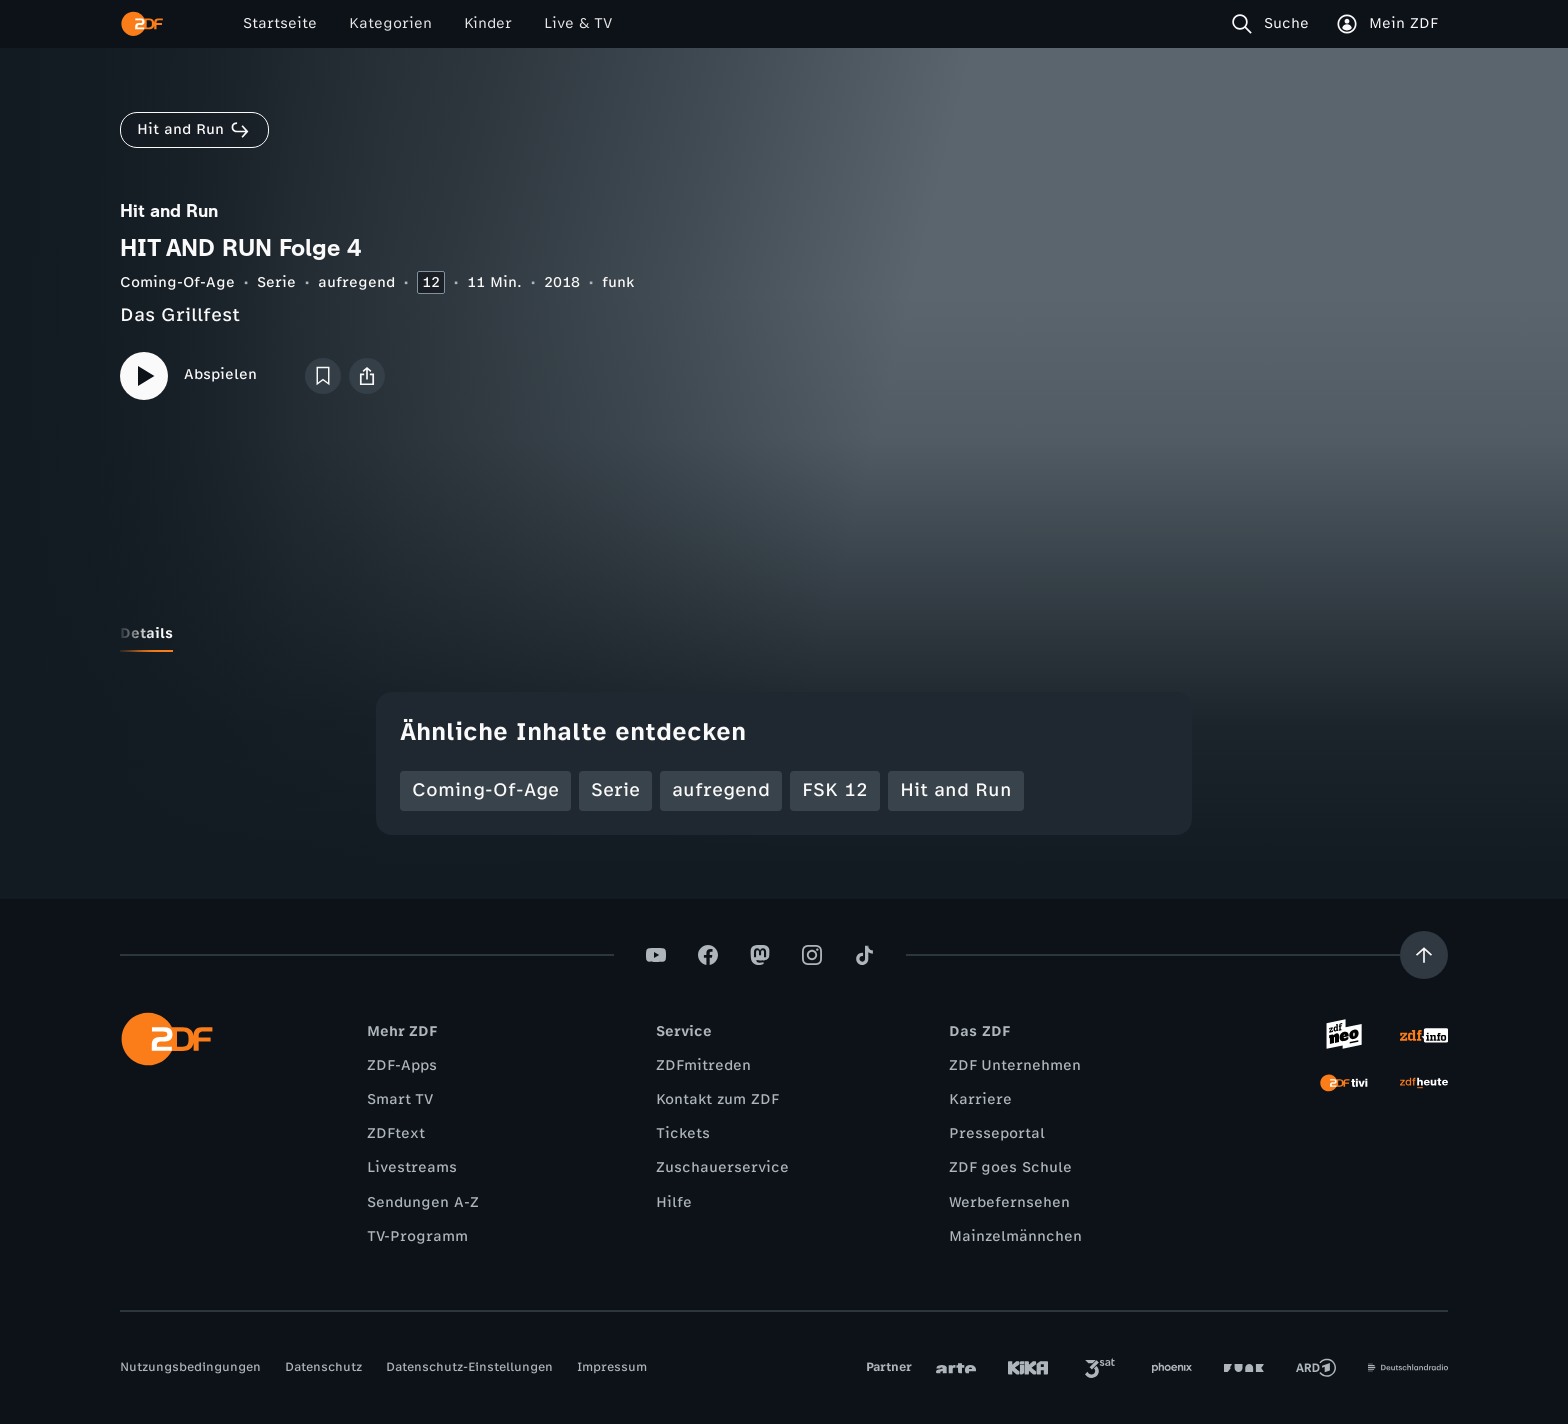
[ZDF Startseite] (142, 24)
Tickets (683, 1133)
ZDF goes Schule (1010, 1167)
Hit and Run (956, 790)
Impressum (612, 1367)
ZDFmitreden (703, 1065)
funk (618, 282)
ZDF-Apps (402, 1065)
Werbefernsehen (1009, 1202)
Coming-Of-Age (177, 282)
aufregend (356, 282)
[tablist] (784, 634)
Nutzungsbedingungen (190, 1367)
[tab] (146, 634)
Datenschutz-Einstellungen (469, 1367)
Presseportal (997, 1133)
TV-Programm (417, 1236)
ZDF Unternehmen (1015, 1065)
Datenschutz (323, 1367)
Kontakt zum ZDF (717, 1099)
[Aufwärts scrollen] (1424, 955)
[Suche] (1274, 24)
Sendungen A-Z (423, 1202)
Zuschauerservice (722, 1167)
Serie (276, 282)
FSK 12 (835, 790)
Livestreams (412, 1167)
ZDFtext (396, 1133)
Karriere (980, 1099)
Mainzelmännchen (1015, 1236)
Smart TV (400, 1099)
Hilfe (674, 1202)
